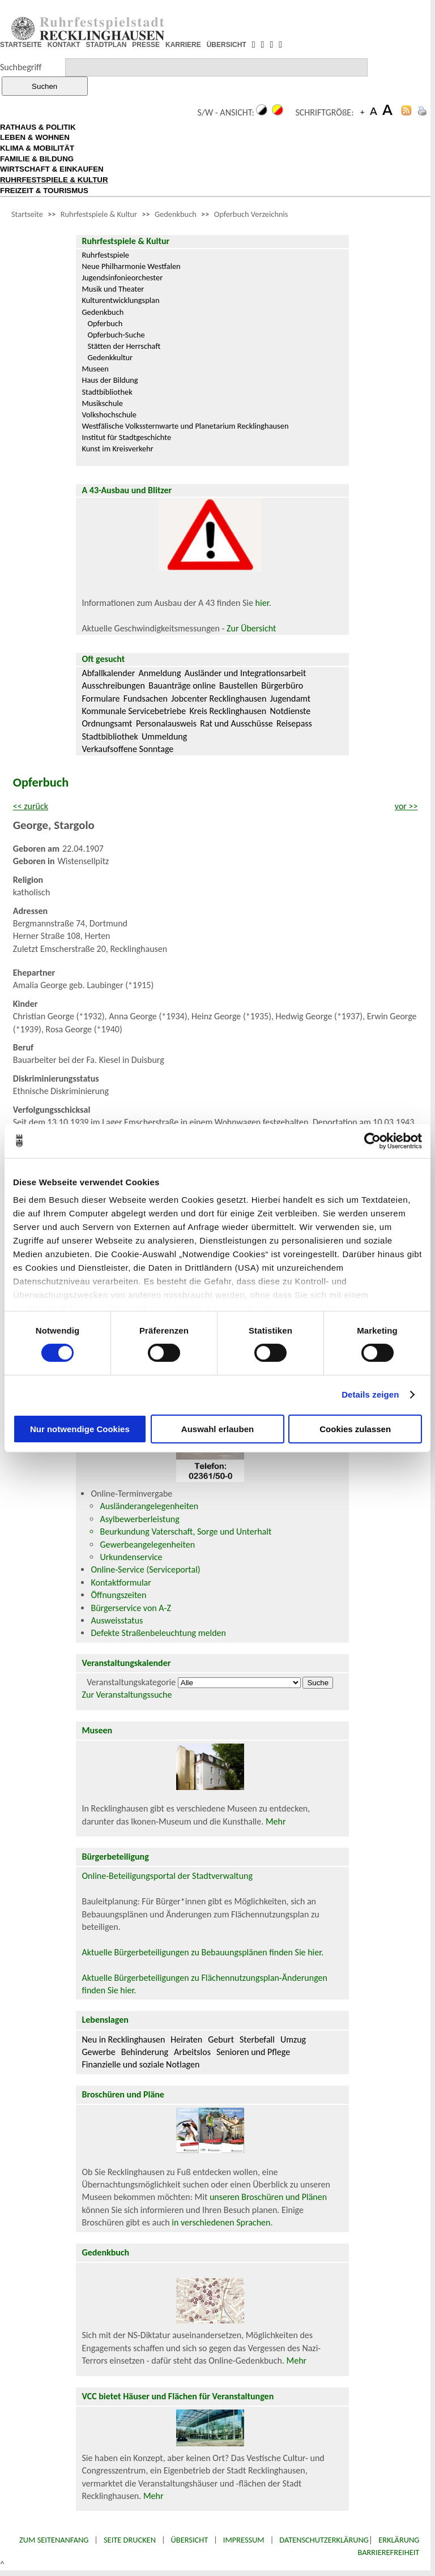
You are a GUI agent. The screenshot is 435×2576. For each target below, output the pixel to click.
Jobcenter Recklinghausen (218, 698)
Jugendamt (290, 698)
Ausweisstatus (117, 1620)
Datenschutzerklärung (324, 2540)
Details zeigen (370, 1394)
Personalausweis (166, 723)
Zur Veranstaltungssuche (127, 1694)
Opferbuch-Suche (115, 335)
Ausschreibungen (113, 685)
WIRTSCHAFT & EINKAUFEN (52, 169)
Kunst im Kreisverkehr (117, 448)
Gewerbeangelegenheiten (147, 1544)
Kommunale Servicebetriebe (134, 711)
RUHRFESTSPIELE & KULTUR (54, 180)
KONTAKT (64, 45)
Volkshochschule (109, 414)
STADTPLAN (106, 45)
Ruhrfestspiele (105, 255)
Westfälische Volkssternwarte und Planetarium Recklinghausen (185, 426)
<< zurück (30, 806)
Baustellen (238, 685)
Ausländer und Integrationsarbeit (245, 673)
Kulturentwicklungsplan (120, 300)
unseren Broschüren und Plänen (268, 2196)
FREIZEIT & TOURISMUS (44, 190)
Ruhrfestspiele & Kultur (99, 214)
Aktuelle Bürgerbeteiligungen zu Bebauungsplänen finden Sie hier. (202, 1952)
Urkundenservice (131, 1557)
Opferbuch (104, 323)
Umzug (293, 2039)
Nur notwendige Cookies (80, 1429)
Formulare (101, 698)
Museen (95, 369)
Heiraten (186, 2039)
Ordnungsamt (107, 723)
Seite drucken (130, 2540)
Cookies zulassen (355, 1429)
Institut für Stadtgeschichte (126, 437)
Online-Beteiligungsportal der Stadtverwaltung (167, 1875)
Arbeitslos (192, 2052)
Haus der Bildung (110, 380)
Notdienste (290, 711)
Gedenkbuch (176, 214)
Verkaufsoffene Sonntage (127, 749)
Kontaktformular (121, 1582)
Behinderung (144, 2052)
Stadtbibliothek (107, 392)
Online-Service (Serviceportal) (145, 1569)
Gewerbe (98, 2052)
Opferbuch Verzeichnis (251, 214)
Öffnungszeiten (118, 1595)
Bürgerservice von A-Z (130, 1608)
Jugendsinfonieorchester (122, 277)
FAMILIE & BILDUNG (37, 159)
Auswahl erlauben (217, 1429)
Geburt (221, 2039)
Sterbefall (257, 2039)
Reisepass (294, 723)
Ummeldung (164, 736)
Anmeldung (160, 673)
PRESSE (146, 45)
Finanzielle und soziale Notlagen (140, 2064)
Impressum (244, 2540)
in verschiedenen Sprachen (221, 2222)
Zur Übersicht (251, 628)
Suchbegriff (20, 67)
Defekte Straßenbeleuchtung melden (158, 1632)
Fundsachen (145, 698)
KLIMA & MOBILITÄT (37, 148)
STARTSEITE (21, 45)
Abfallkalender (108, 673)
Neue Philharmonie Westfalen (131, 266)
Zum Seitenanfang (53, 2540)
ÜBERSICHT (226, 45)
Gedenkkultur (110, 357)
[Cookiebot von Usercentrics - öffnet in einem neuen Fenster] (372, 1140)
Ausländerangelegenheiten (149, 1506)
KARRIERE (183, 45)
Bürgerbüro (282, 685)
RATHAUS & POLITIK (38, 127)
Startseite (27, 214)
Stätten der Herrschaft (123, 346)
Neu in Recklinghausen (123, 2039)
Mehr (276, 1821)
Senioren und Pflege (253, 2052)
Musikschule (102, 403)
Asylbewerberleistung (139, 1519)
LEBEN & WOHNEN (35, 137)
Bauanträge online (182, 685)
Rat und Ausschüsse (236, 723)
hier (262, 602)
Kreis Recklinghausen (227, 711)
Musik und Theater (113, 289)
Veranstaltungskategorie (131, 1682)
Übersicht (189, 2540)
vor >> (406, 806)
